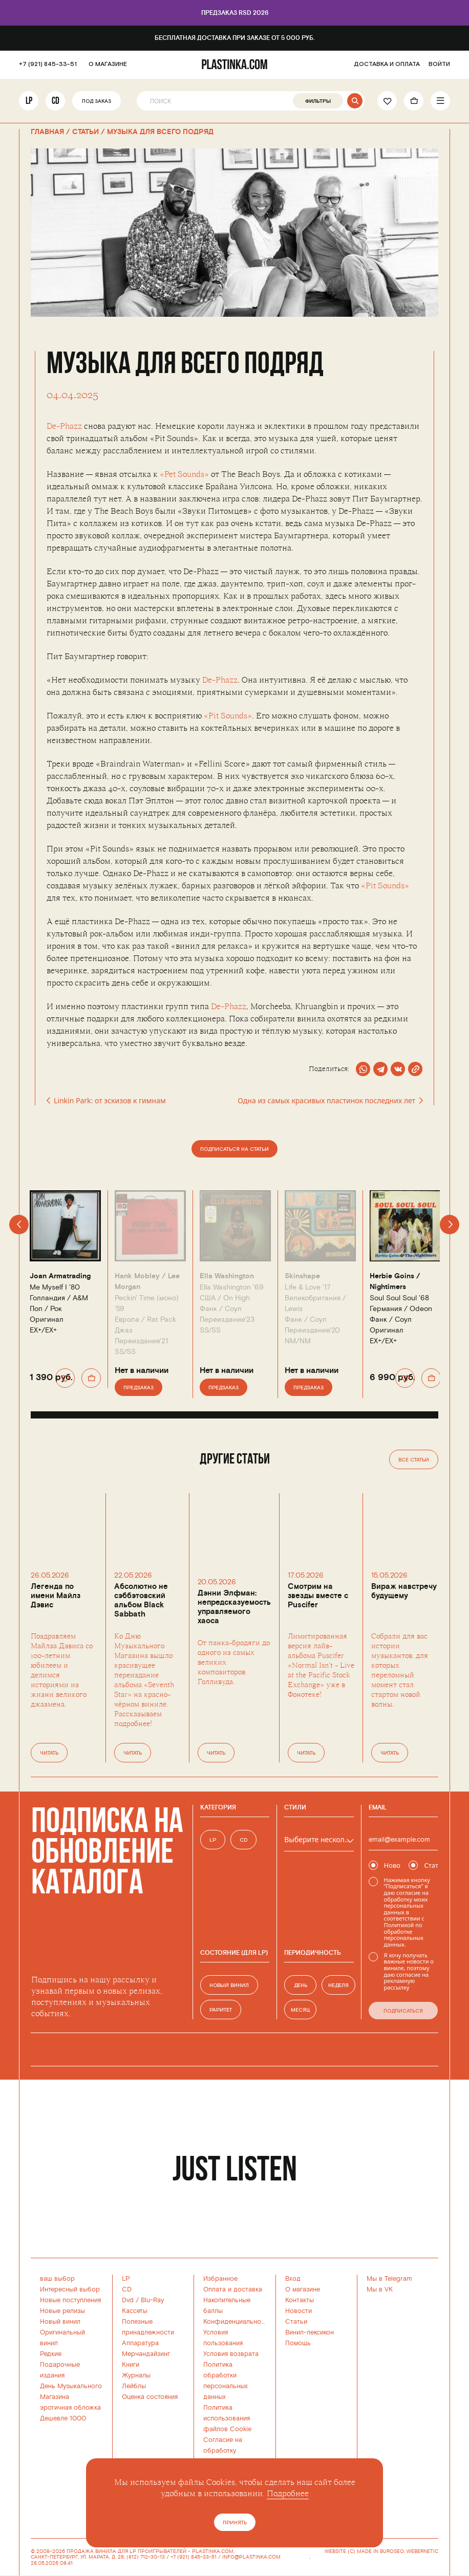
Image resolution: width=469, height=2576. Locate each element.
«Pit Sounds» (228, 716)
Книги (130, 2365)
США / (225, 1298)
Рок (56, 1308)
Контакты (299, 2300)
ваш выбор (57, 2279)
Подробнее (288, 2493)
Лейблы (134, 2386)
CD (55, 100)
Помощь (298, 2343)
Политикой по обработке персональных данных (403, 1934)
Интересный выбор (70, 2289)
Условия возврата (231, 2354)
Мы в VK (380, 2289)
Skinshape (302, 1276)
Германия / (401, 1308)
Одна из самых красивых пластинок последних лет (330, 1101)
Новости (298, 2311)
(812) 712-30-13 (145, 2557)
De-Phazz (64, 426)
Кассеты (134, 2311)
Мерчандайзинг (146, 2354)
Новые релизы (62, 2311)
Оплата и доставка (232, 2289)
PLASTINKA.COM (212, 2551)
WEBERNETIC (422, 2551)
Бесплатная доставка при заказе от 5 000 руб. (235, 38)
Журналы (136, 2375)
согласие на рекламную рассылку (406, 1981)
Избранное (220, 2279)
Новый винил (60, 2322)
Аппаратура (140, 2343)
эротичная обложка (70, 2408)
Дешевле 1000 (63, 2418)
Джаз (124, 1330)
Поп (36, 1308)
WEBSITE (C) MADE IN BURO (359, 2552)
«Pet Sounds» (184, 474)
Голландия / (59, 1298)
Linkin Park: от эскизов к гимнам (106, 1101)
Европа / (145, 1319)
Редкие (50, 2354)
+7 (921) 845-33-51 (48, 64)
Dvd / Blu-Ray (143, 2300)
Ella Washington (227, 1276)
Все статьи (413, 1460)
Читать (49, 1753)
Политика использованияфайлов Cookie (227, 2418)
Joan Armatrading (60, 1276)
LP (29, 100)
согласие (408, 1892)
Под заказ (96, 101)
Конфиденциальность (237, 2322)
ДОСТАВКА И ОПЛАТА (387, 64)
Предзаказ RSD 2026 (234, 13)
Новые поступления (70, 2300)
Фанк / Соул (221, 1308)
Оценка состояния (150, 2397)
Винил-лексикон (309, 2332)
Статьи (296, 2322)
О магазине (302, 2289)
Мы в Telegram (389, 2279)
